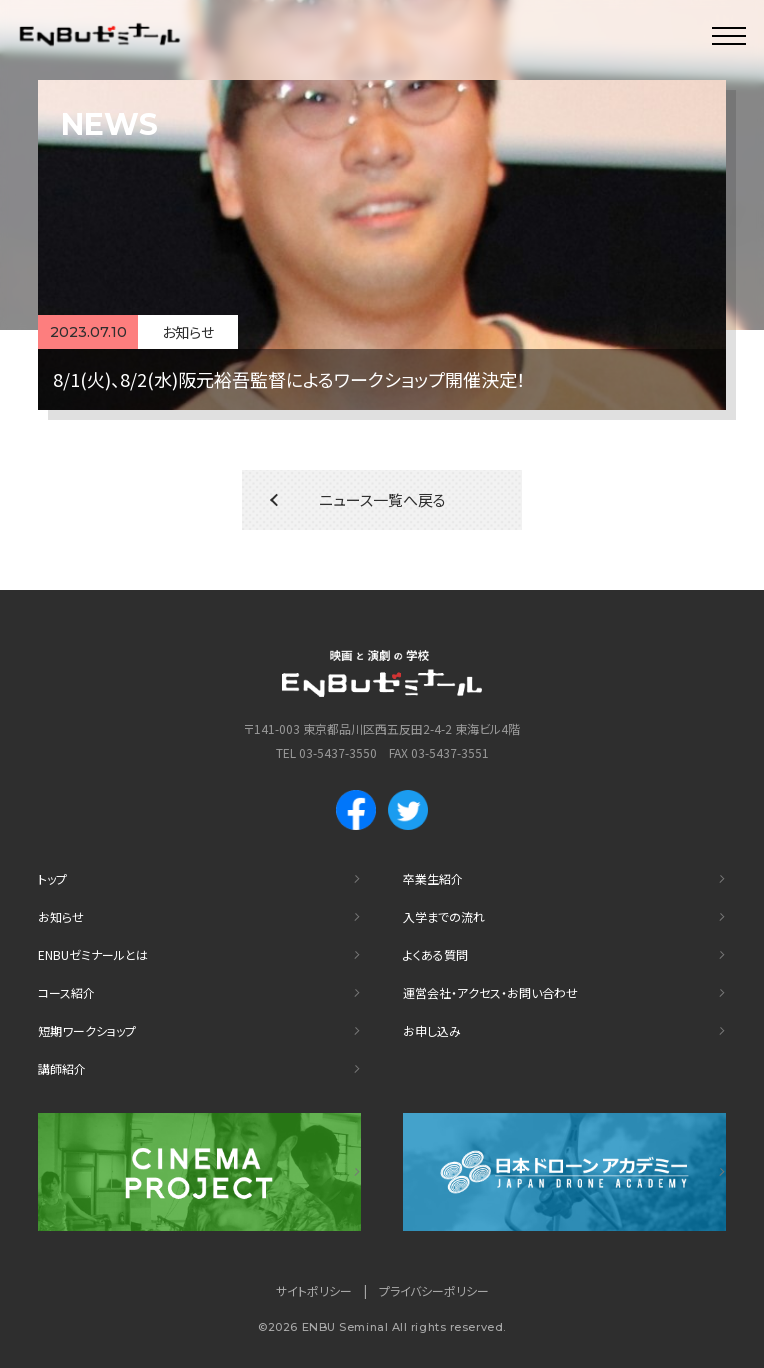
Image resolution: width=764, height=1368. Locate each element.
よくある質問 (435, 954)
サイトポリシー (314, 1290)
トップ (52, 878)
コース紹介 (66, 992)
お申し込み (432, 1030)
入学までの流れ (444, 916)
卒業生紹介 (433, 878)
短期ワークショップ (87, 1030)
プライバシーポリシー (434, 1290)
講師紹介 (62, 1068)
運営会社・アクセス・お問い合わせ (490, 992)
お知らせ (61, 916)
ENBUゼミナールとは (93, 954)
